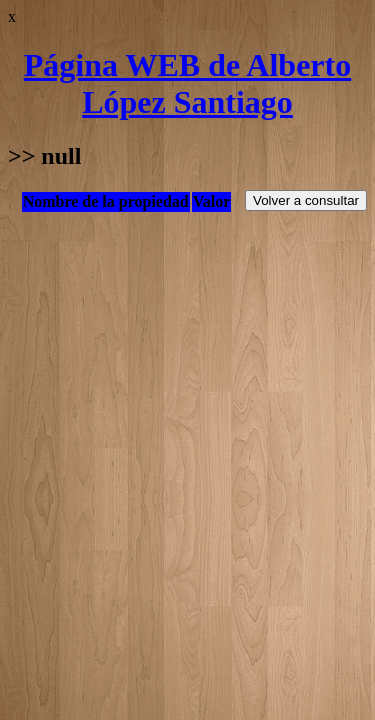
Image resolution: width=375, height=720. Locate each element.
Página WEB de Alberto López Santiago (187, 83)
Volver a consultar (306, 200)
